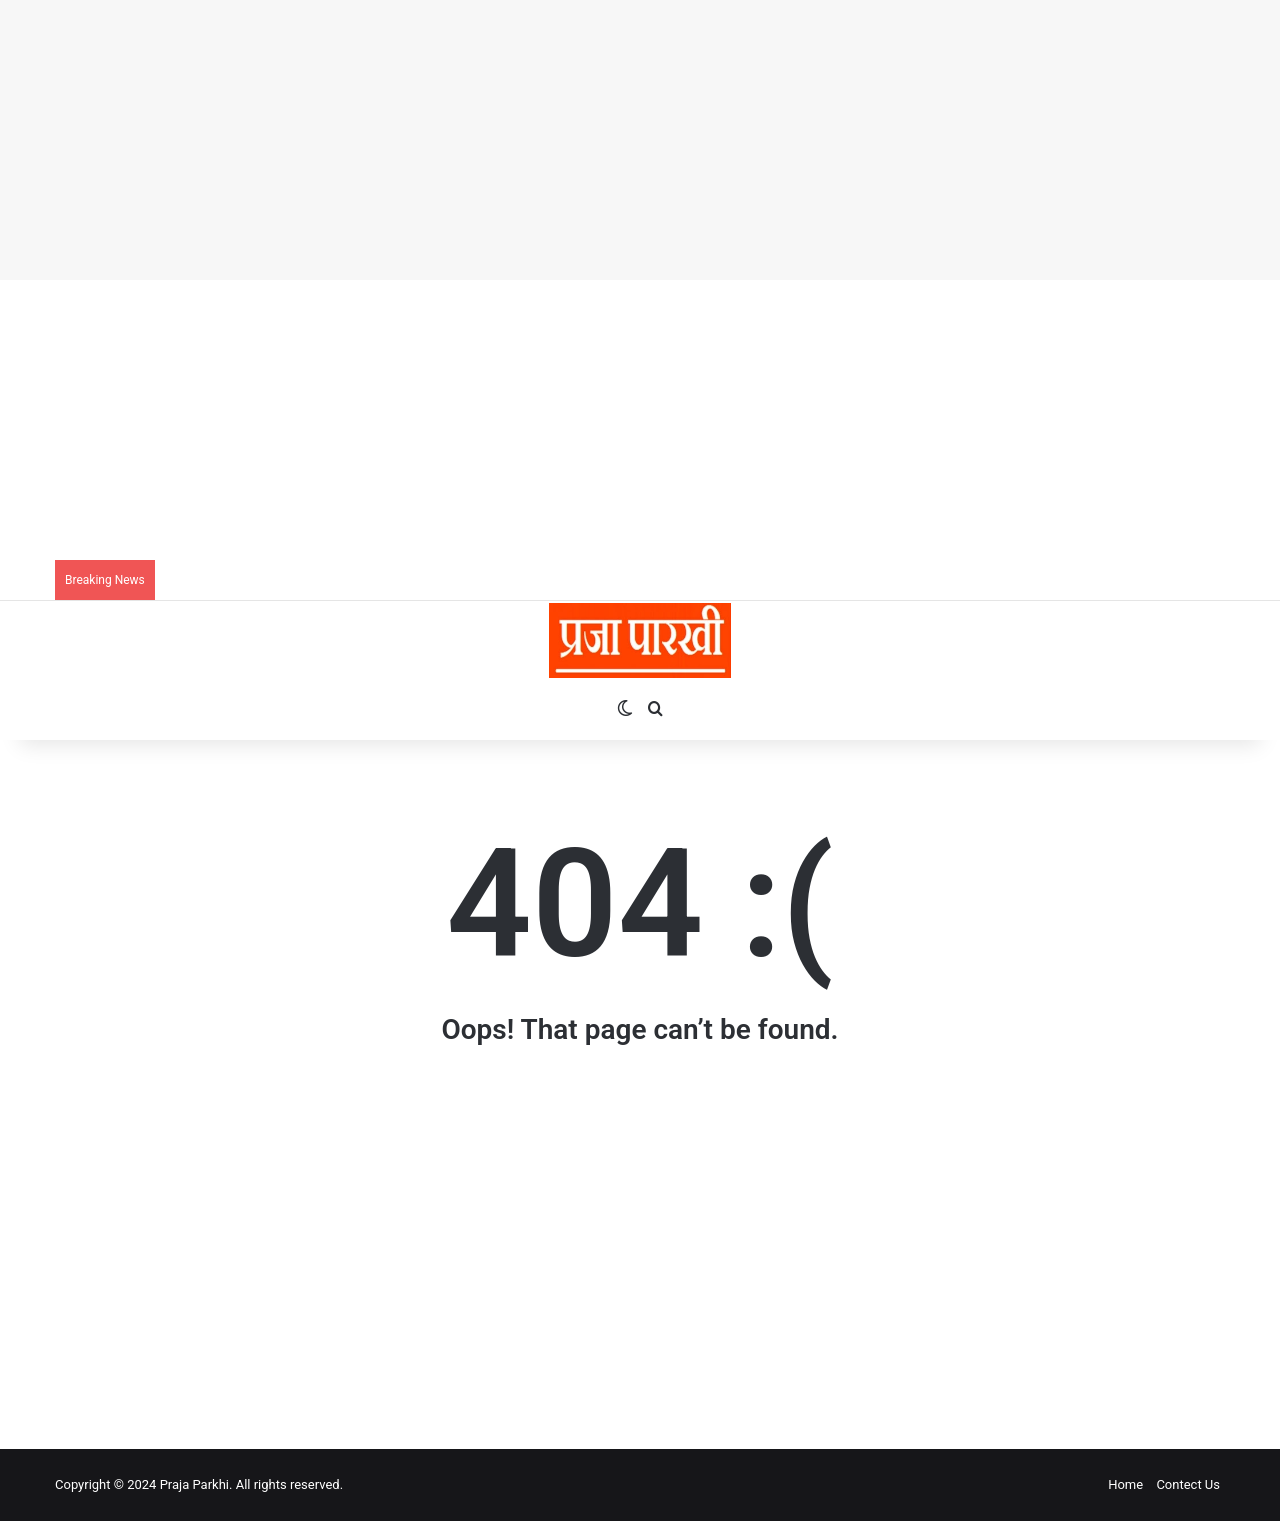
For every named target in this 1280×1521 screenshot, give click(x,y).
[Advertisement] (600, 140)
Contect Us (1188, 1484)
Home (1125, 1484)
